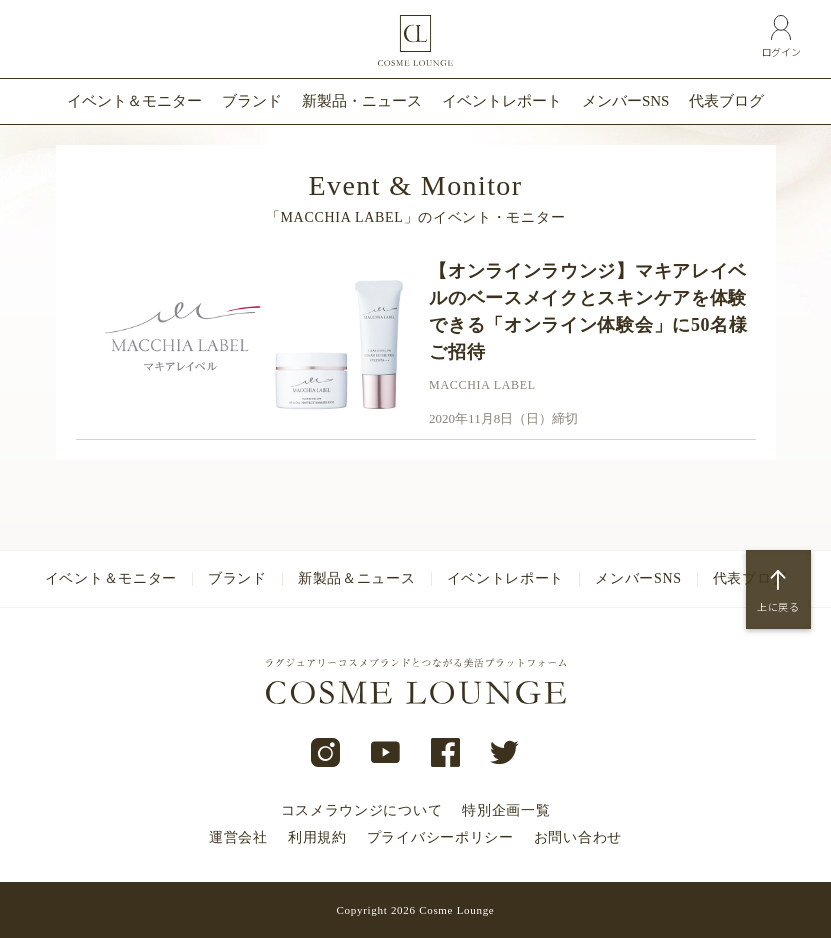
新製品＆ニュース (357, 578)
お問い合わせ (578, 837)
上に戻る (778, 607)
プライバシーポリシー (440, 837)
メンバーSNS (626, 101)
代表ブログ (726, 101)
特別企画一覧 (506, 810)
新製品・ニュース (362, 101)
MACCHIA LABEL (482, 385)
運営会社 (238, 837)
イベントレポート (502, 101)
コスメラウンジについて (362, 810)
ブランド (252, 101)
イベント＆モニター (134, 101)
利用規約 (317, 837)
